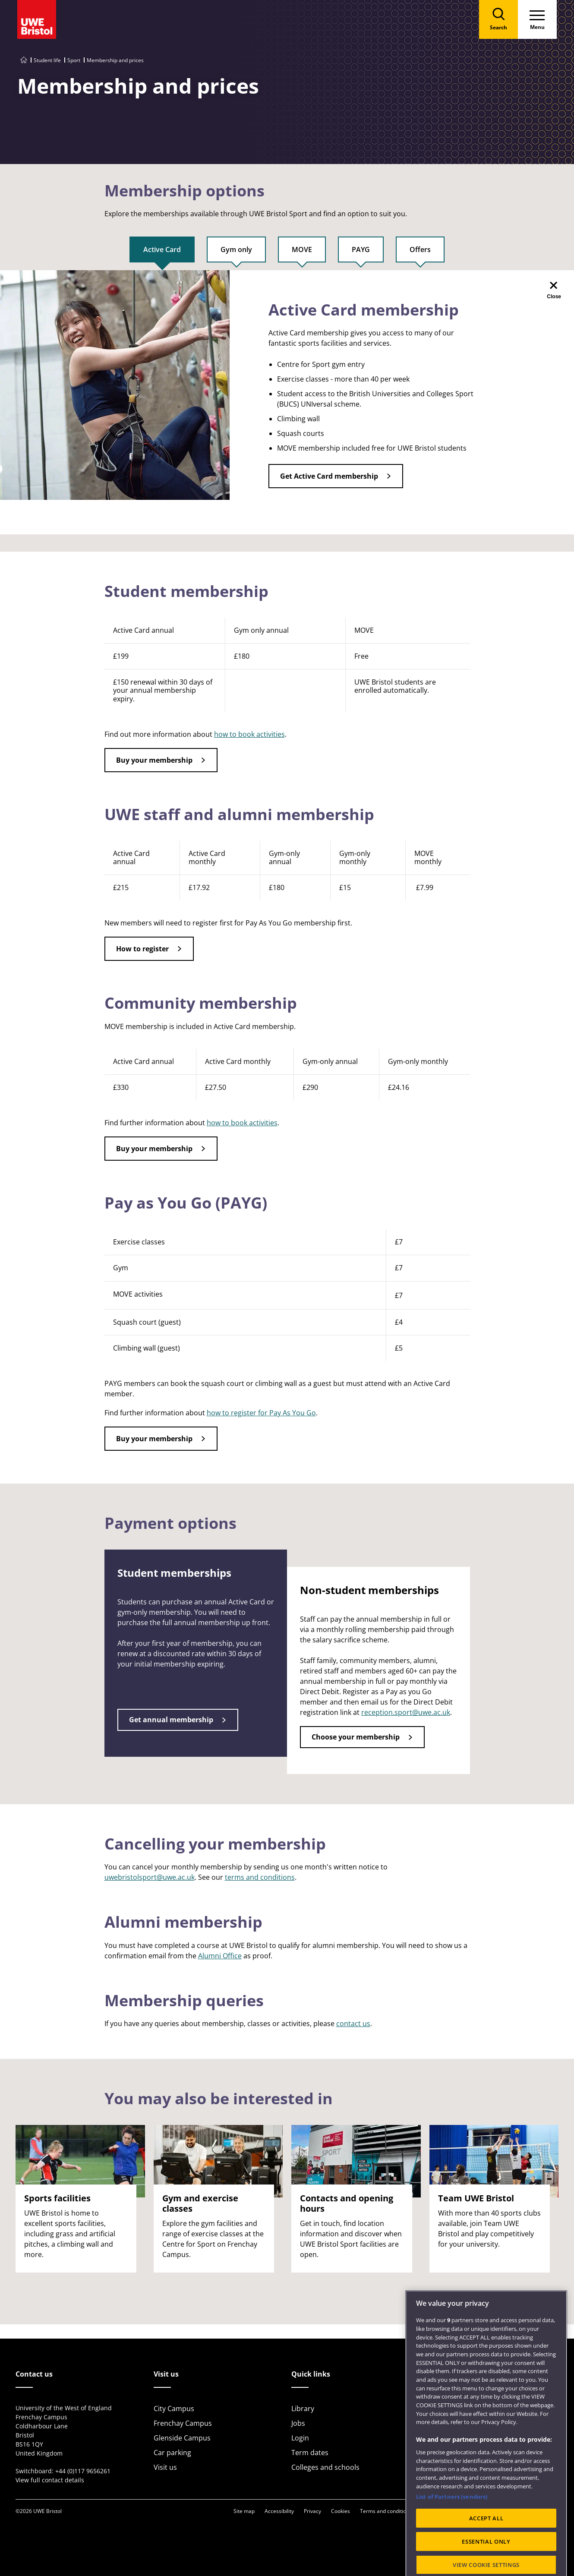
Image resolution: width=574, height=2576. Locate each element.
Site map (244, 2511)
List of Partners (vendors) (451, 2526)
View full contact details (50, 2480)
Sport (73, 60)
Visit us (165, 2467)
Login (300, 2438)
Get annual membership (171, 1719)
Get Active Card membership (329, 476)
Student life (47, 60)
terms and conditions (260, 1877)
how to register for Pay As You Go (261, 1412)
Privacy (312, 2511)
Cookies (340, 2511)
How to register (142, 948)
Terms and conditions (386, 2511)
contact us (353, 2023)
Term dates (309, 2452)
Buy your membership (154, 760)
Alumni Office (220, 1955)
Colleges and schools (325, 2467)
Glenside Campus (182, 2438)
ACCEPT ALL (486, 2547)
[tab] (162, 253)
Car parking (172, 2452)
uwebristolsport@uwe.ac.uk (149, 1877)
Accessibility (279, 2511)
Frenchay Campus (183, 2423)
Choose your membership (356, 1737)
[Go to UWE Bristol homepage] (23, 60)
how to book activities (249, 734)
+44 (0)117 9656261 (82, 2471)
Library (302, 2408)
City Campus (174, 2408)
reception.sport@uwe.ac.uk (405, 1712)
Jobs (298, 2423)
